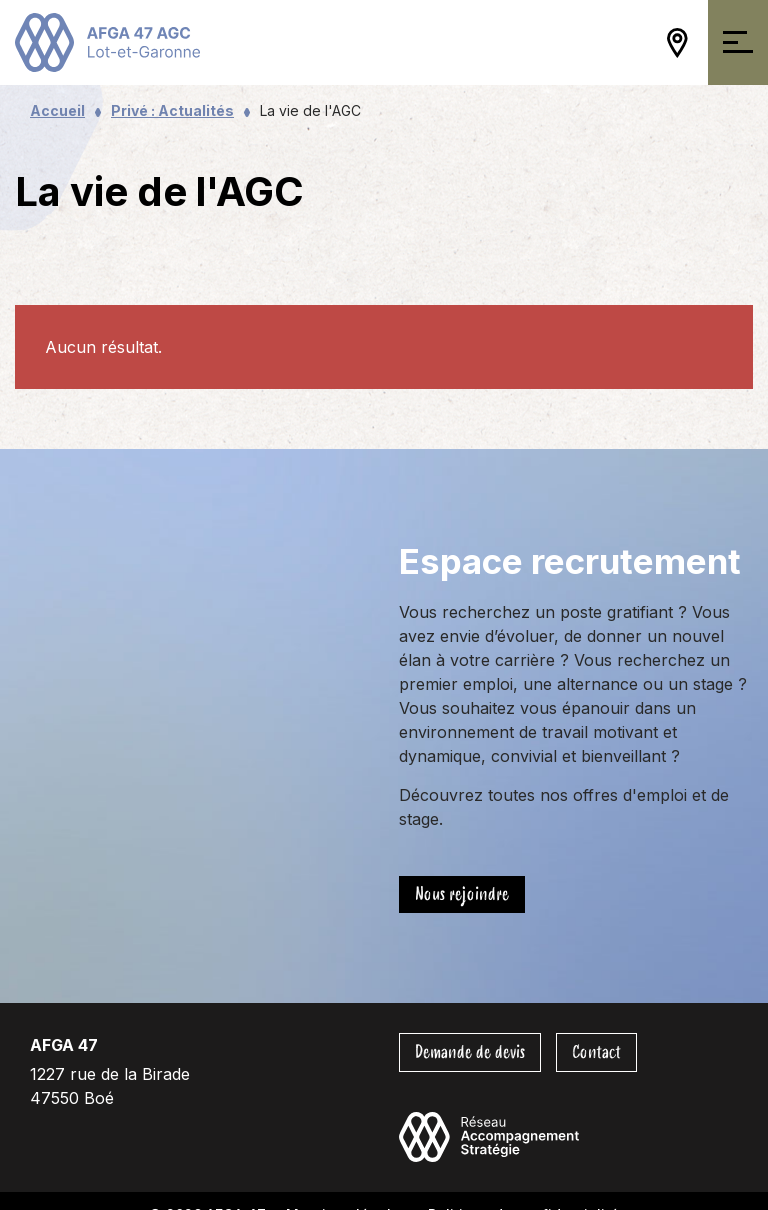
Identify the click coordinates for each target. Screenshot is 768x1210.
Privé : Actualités (172, 110)
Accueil (57, 110)
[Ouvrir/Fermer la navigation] (738, 42)
